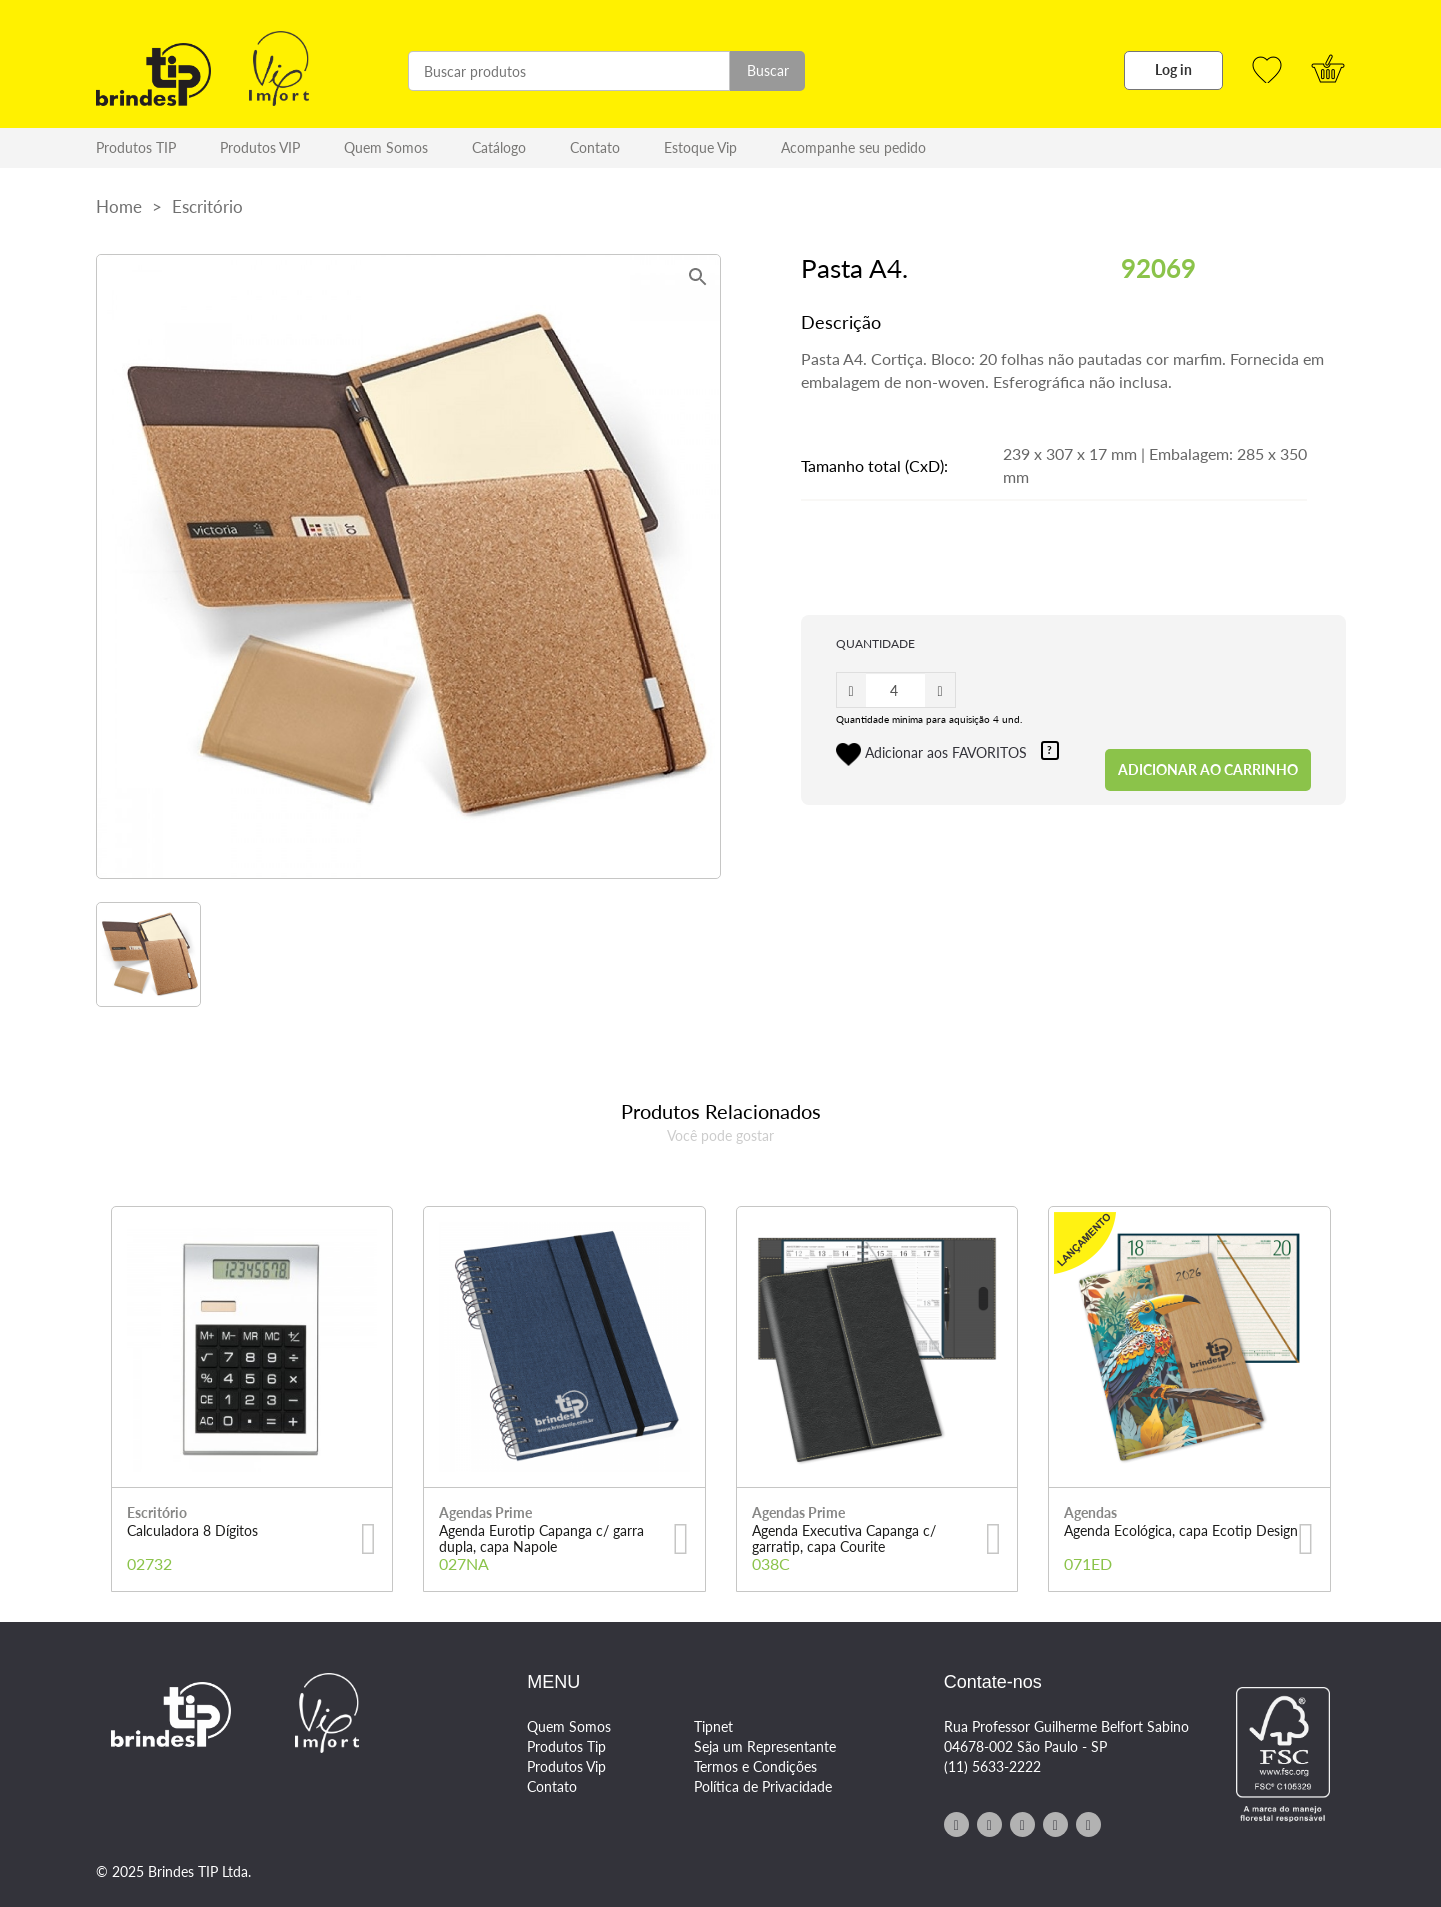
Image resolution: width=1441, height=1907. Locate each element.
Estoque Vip (700, 147)
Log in (1173, 69)
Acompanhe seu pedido (853, 147)
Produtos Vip (566, 1766)
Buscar (768, 70)
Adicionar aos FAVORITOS (947, 754)
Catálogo (499, 147)
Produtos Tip (566, 1746)
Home (119, 206)
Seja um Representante (765, 1746)
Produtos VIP (260, 147)
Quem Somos (386, 147)
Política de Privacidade (763, 1786)
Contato (595, 147)
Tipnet (713, 1726)
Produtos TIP (136, 147)
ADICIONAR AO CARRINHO (1208, 769)
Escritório (207, 206)
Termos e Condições (755, 1766)
